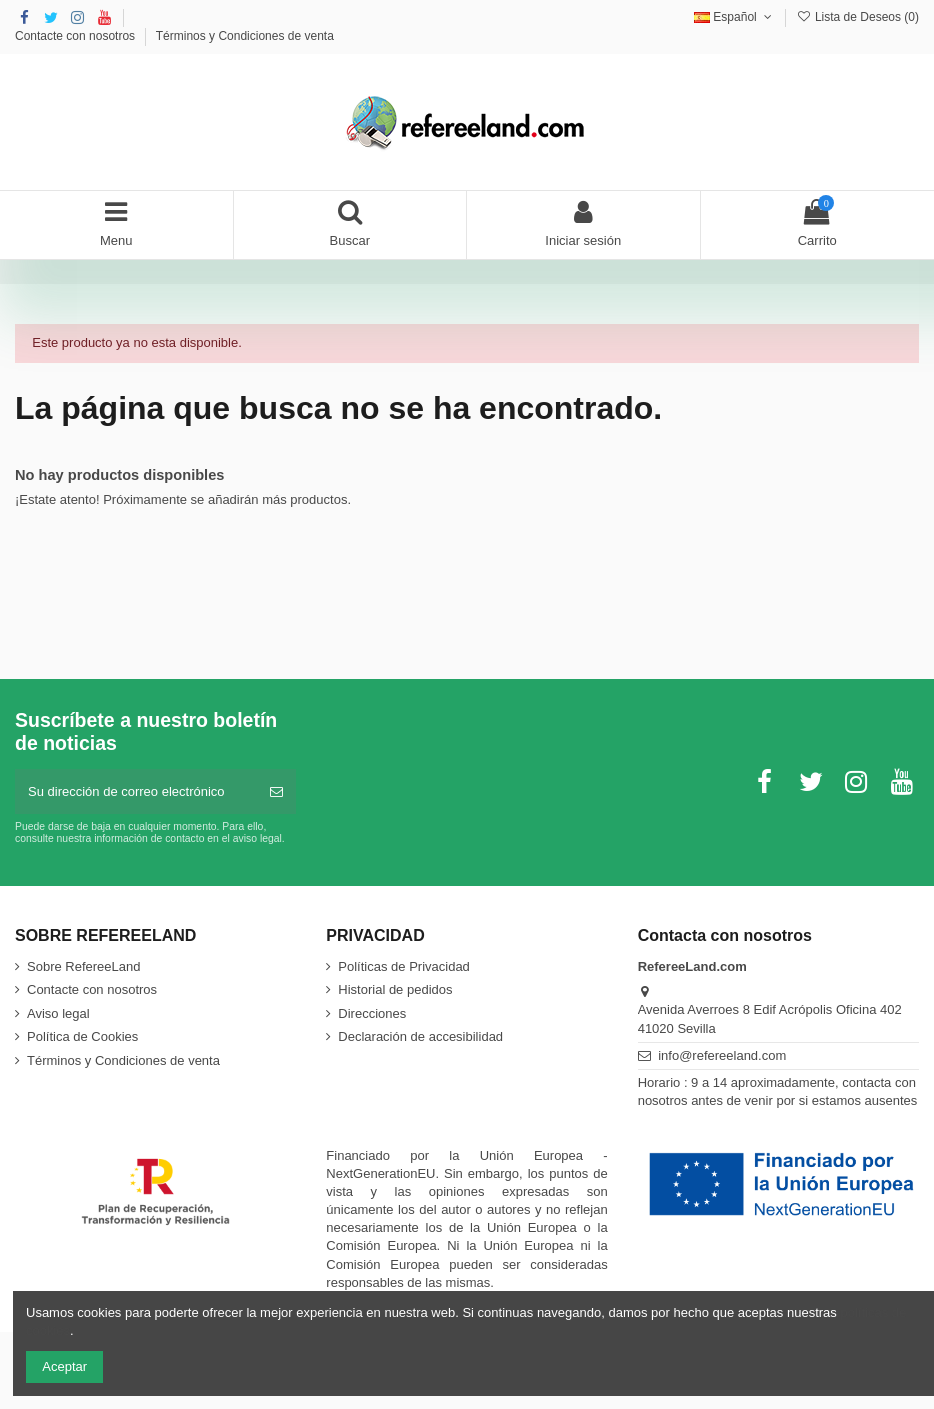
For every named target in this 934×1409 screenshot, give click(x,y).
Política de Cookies (82, 1036)
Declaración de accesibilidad (420, 1036)
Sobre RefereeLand (83, 966)
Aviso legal (58, 1013)
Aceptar (64, 1366)
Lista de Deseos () (857, 17)
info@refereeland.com (722, 1055)
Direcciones (372, 1013)
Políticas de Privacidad (404, 966)
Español (734, 17)
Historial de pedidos (395, 989)
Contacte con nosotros (76, 36)
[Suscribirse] (276, 792)
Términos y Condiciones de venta (245, 36)
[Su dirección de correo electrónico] (136, 792)
